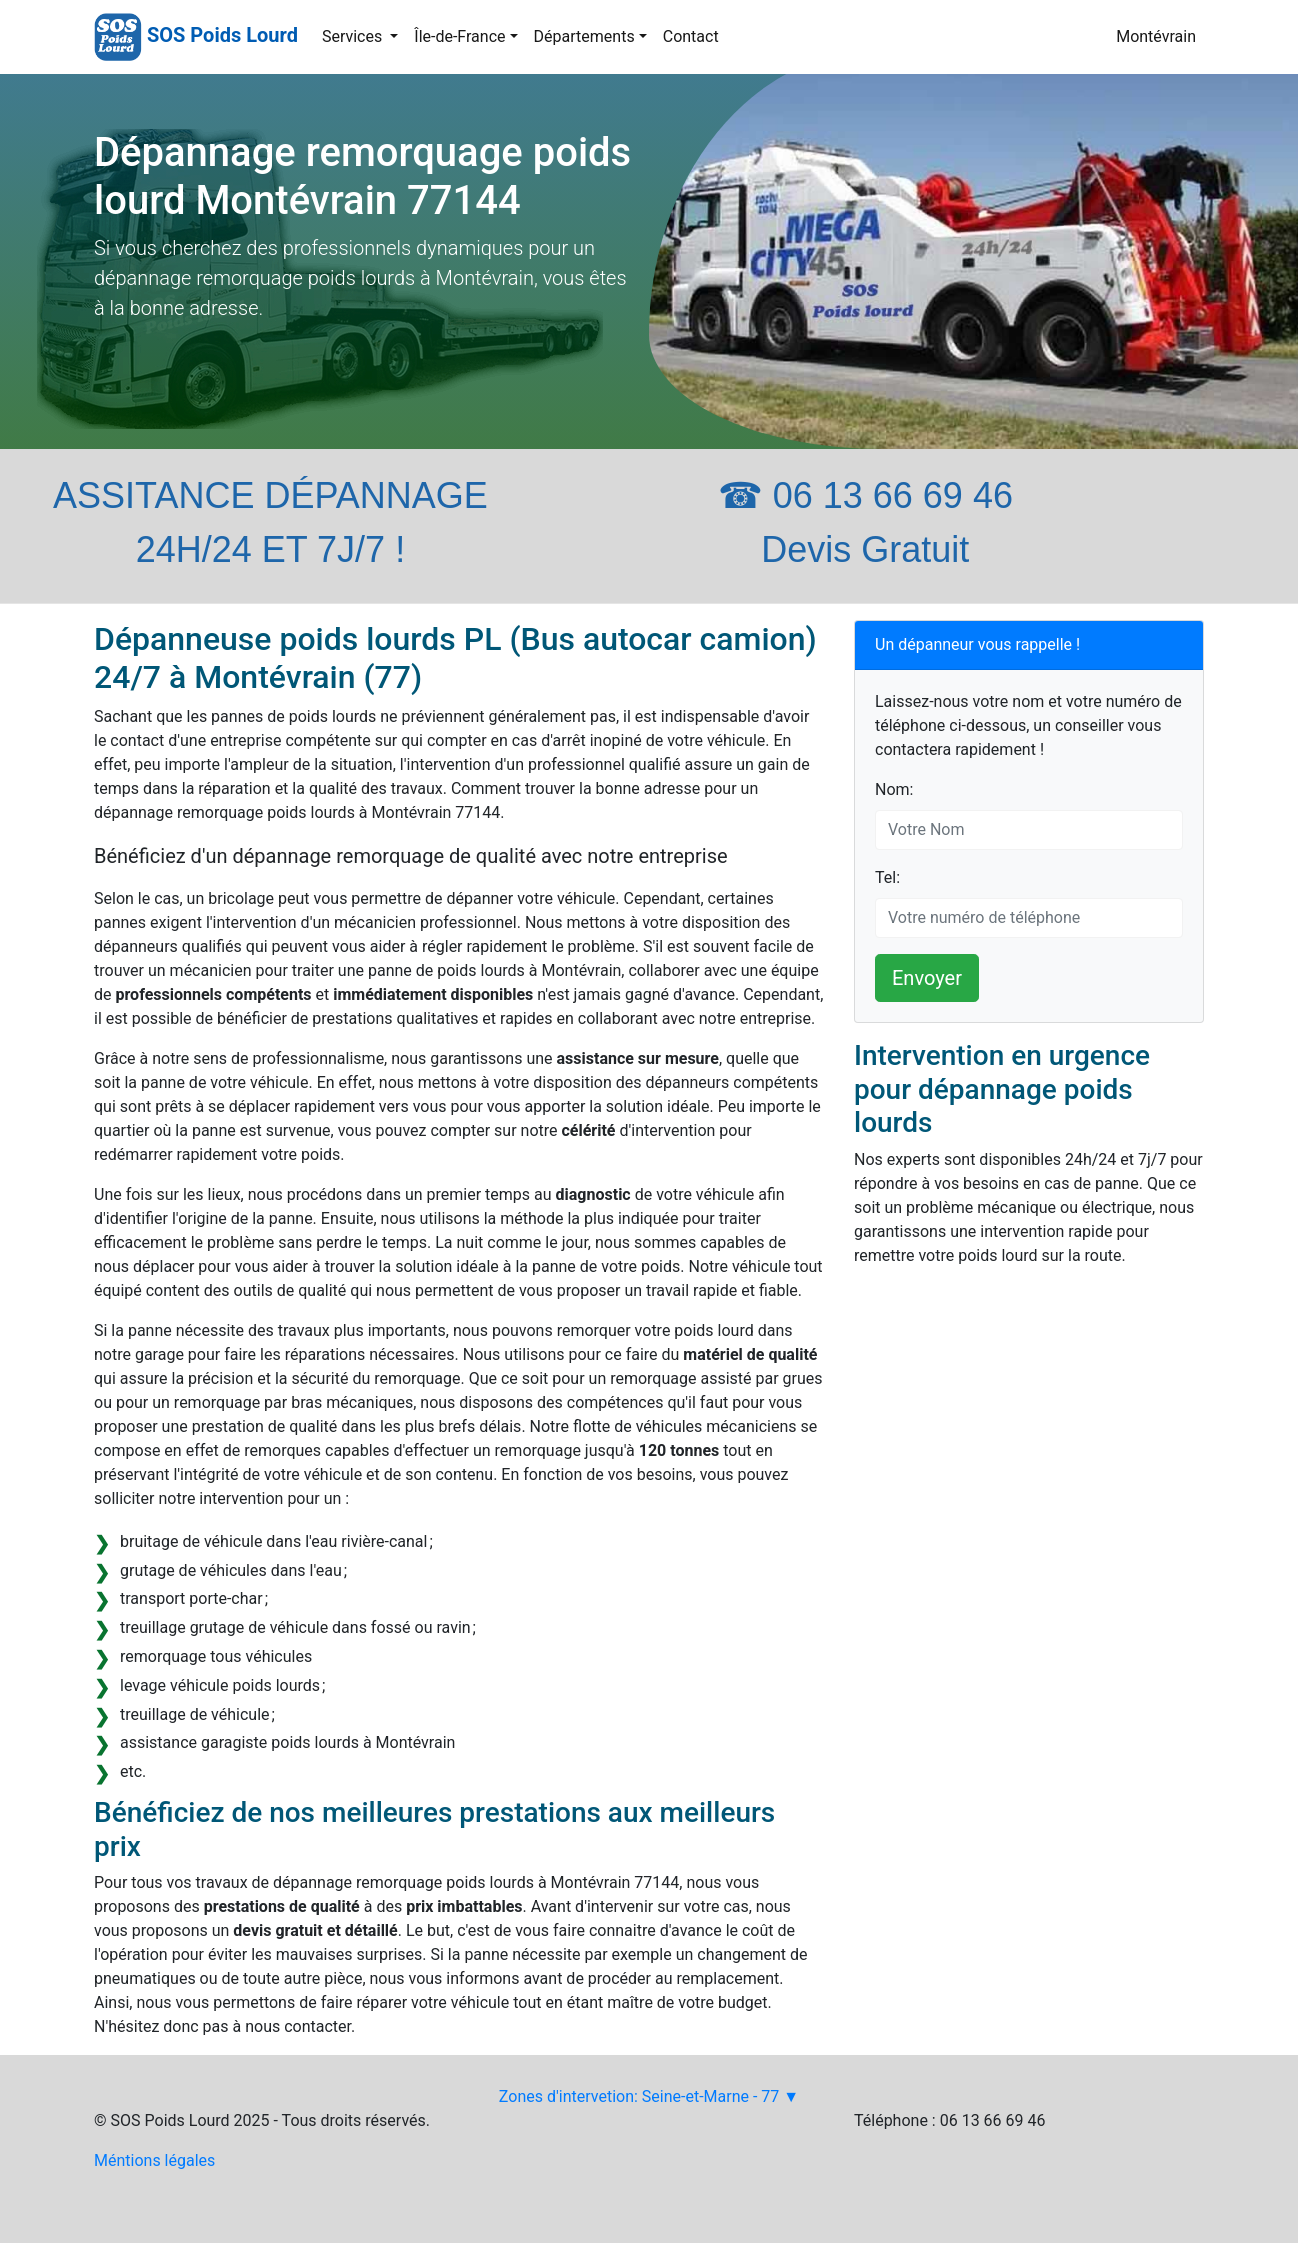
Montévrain (1156, 36)
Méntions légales (154, 2160)
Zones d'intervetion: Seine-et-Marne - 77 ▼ (649, 2096)
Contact (691, 36)
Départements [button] (584, 36)
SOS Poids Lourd (222, 35)
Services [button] (354, 36)
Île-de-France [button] (459, 36)
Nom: (894, 789)
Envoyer (927, 978)
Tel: (887, 877)
